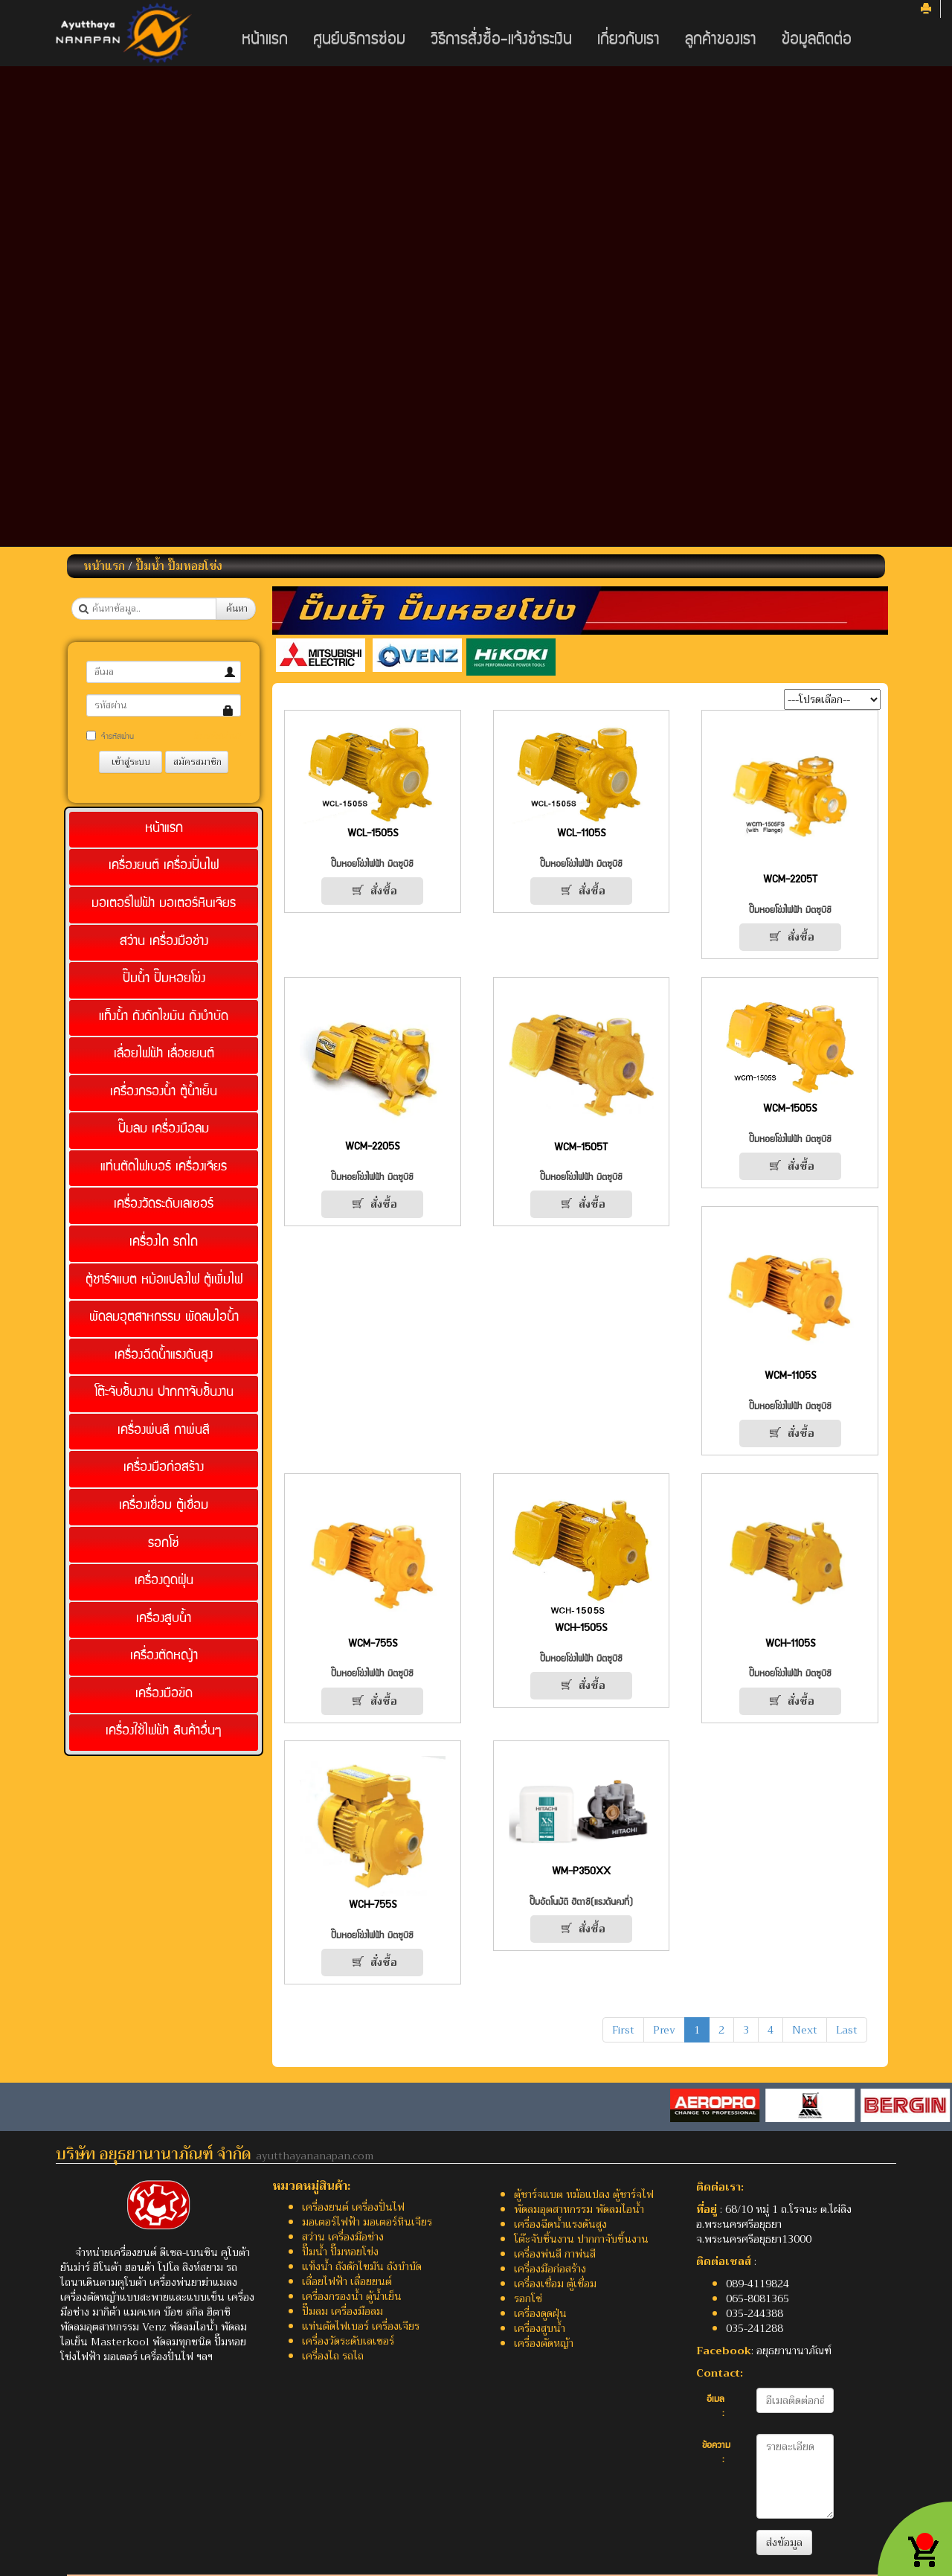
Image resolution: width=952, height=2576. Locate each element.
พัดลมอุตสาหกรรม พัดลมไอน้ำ (164, 1318)
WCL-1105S (581, 834)
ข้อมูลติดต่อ (817, 40)
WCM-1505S (790, 1109)
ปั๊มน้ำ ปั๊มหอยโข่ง (178, 566)
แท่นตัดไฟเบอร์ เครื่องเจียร (163, 1167)
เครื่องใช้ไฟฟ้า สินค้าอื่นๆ (164, 1731)
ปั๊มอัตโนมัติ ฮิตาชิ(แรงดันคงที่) (581, 1903)
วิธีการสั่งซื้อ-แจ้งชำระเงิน (501, 40)
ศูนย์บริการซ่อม (359, 40)
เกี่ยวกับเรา (628, 40)
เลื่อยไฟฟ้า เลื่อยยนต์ (164, 1054)
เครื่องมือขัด (164, 1694)
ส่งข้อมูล (784, 2542)
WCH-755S (372, 1905)
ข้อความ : (716, 2453)
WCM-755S (372, 1644)
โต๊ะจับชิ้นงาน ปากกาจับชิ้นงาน (164, 1393)
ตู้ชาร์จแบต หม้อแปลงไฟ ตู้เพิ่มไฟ (164, 1281)
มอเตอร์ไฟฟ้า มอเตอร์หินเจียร (163, 904)
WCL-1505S (372, 834)
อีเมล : (715, 2407)
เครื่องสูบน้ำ (163, 1619)
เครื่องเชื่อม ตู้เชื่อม (163, 1506)
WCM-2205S (372, 1147)
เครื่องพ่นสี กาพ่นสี (164, 1431)
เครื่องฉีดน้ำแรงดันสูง (164, 1356)
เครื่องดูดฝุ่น (164, 1581)
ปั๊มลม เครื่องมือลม (163, 1129)
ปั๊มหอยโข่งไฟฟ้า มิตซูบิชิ (372, 865)
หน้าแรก (265, 40)
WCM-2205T (790, 880)
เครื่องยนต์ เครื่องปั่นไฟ (164, 866)
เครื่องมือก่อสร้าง (163, 1468)
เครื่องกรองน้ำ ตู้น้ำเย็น (163, 1092)
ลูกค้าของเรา (720, 40)
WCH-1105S (790, 1644)
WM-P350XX (581, 1872)
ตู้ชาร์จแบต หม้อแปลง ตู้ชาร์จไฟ (584, 2194)
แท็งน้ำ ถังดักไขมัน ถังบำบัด (163, 1017)
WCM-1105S (790, 1376)
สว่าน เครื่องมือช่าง (164, 942)
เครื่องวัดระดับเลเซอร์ (163, 1205)
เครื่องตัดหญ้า (164, 1656)
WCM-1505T (581, 1148)
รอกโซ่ (163, 1544)
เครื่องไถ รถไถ (163, 1243)
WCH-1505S (581, 1628)
